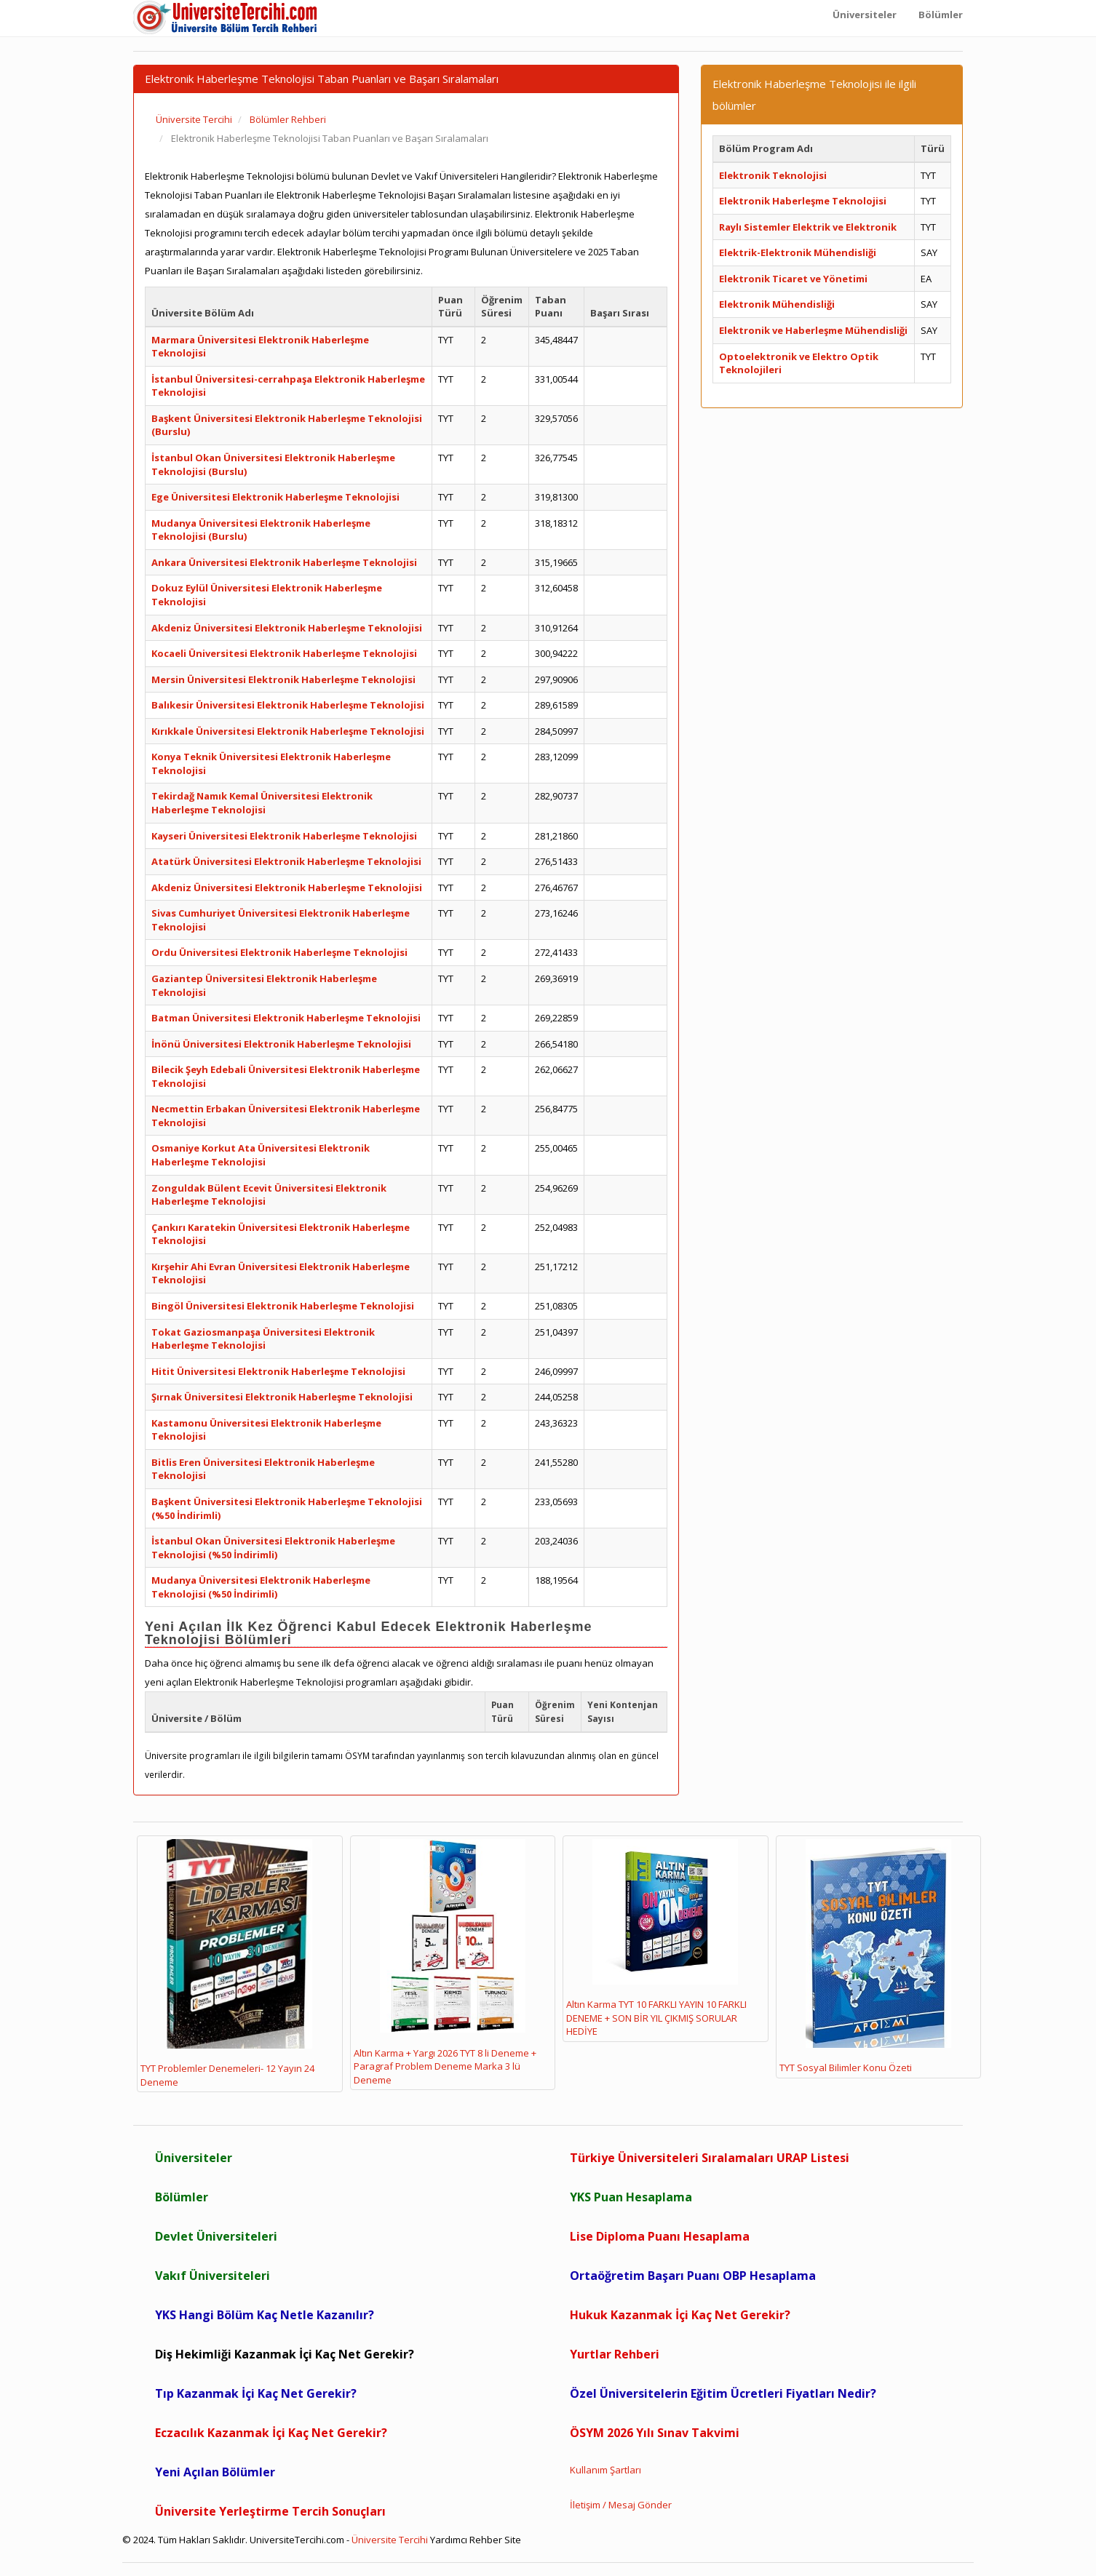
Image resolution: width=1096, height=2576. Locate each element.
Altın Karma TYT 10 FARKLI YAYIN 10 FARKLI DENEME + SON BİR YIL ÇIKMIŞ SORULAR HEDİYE (656, 1938)
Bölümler (181, 2197)
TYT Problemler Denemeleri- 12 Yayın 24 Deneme (227, 1964)
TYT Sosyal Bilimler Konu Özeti (865, 1957)
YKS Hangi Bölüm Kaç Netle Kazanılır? (264, 2315)
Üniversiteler (193, 2158)
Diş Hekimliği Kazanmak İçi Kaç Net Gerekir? (284, 2354)
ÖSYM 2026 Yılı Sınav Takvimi (654, 2433)
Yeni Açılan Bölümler (215, 2472)
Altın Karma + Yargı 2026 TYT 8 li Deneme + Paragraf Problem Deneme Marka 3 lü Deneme (445, 1962)
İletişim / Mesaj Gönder (621, 2504)
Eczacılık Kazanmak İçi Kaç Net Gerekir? (271, 2433)
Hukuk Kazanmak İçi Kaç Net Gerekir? (680, 2315)
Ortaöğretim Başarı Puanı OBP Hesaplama (693, 2276)
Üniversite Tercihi (390, 2539)
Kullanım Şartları (605, 2469)
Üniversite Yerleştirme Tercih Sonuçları (270, 2511)
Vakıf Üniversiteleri (212, 2276)
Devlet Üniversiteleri (216, 2236)
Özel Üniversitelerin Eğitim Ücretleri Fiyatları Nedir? (723, 2393)
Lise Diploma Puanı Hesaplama (660, 2236)
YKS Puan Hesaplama (631, 2197)
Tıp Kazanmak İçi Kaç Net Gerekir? (256, 2393)
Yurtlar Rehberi (614, 2354)
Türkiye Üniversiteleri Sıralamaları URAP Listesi (709, 2158)
